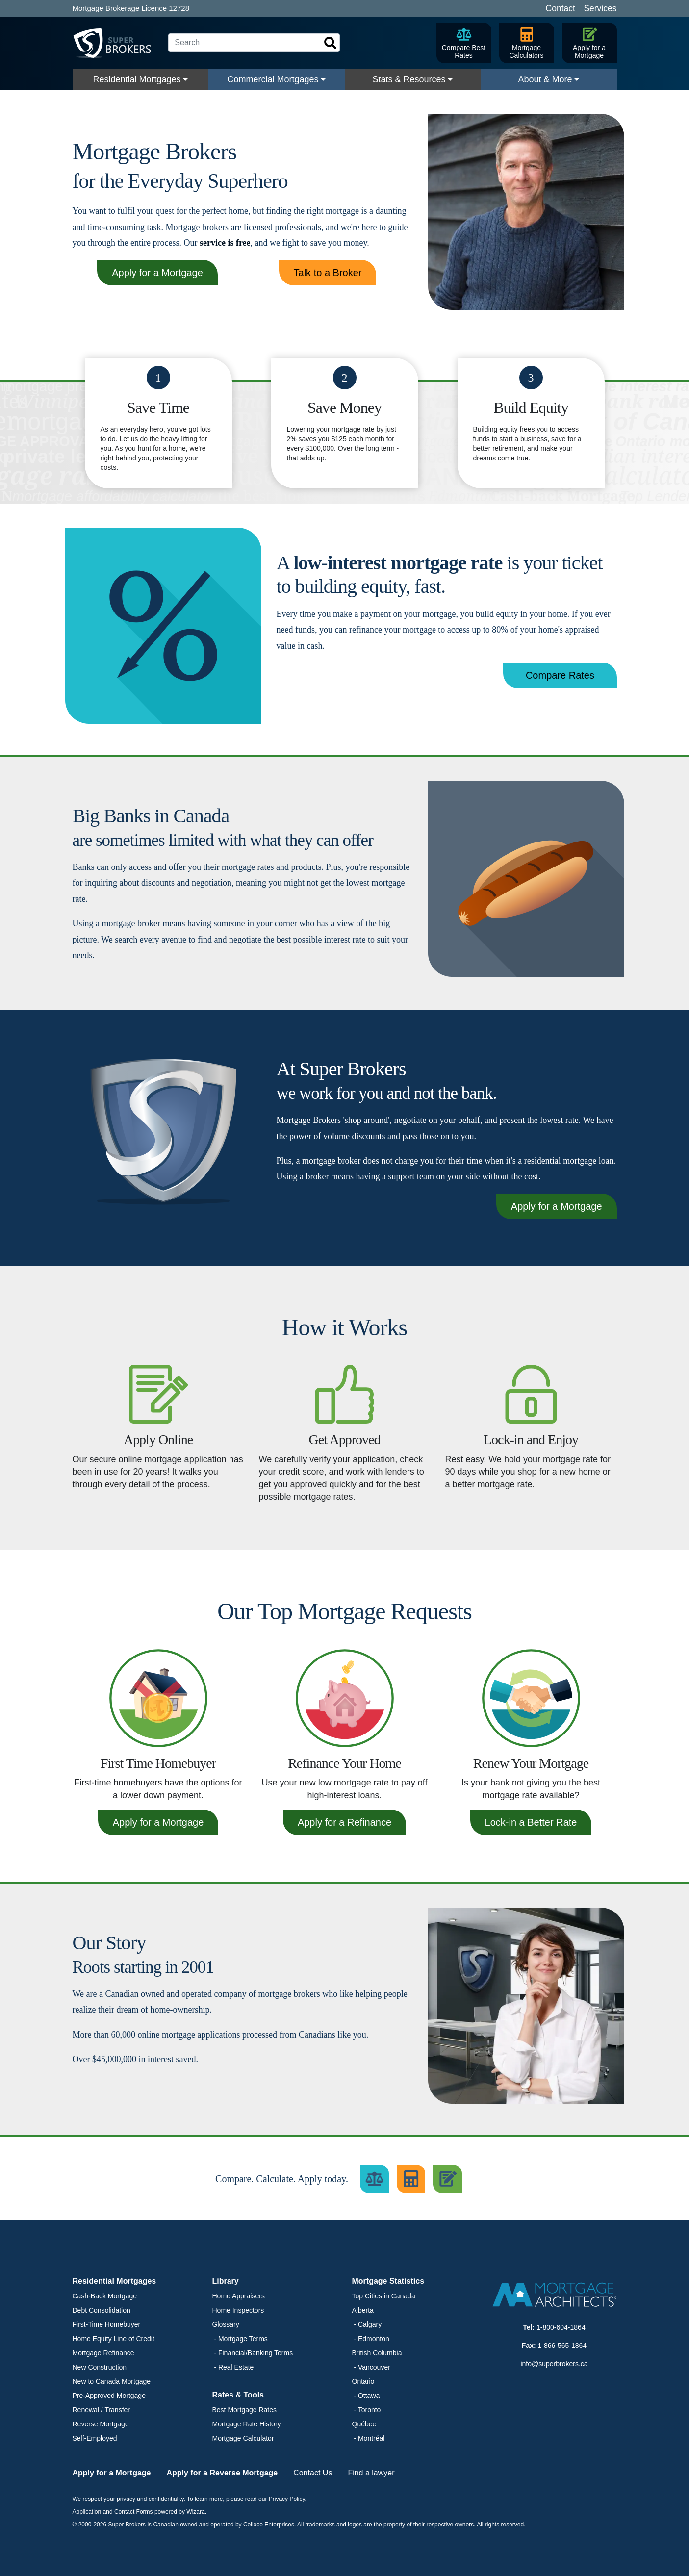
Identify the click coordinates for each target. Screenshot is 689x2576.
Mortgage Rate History (246, 2424)
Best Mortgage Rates (244, 2410)
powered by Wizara (179, 2511)
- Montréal (368, 2438)
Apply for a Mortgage (157, 272)
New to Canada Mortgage (112, 2381)
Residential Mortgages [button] (114, 2281)
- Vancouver (371, 2367)
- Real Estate (233, 2367)
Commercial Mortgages (272, 79)
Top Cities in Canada (383, 2296)
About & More (545, 79)
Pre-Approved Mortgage (109, 2395)
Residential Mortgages (136, 79)
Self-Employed (95, 2438)
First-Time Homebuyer (107, 2324)
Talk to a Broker (328, 272)
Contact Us (312, 2473)
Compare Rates (560, 675)
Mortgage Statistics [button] (388, 2281)
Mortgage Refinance (103, 2353)
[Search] (254, 42)
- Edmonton (370, 2339)
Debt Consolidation (101, 2310)
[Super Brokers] (117, 43)
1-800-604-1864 (561, 2327)
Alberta (363, 2310)
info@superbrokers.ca (553, 2364)
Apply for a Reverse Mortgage (222, 2473)
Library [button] (225, 2281)
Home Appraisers (238, 2296)
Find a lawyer (371, 2473)
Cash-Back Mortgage (105, 2296)
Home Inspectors (238, 2310)
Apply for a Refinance (344, 1822)
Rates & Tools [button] (238, 2395)
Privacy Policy (287, 2499)
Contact (560, 8)
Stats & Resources (408, 79)
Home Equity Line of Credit (113, 2339)
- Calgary (367, 2324)
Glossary (225, 2324)
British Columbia (377, 2353)
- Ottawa (366, 2395)
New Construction (100, 2367)
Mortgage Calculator (243, 2438)
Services (600, 8)
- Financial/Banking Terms (252, 2353)
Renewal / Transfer (101, 2410)
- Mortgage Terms (240, 2339)
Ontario (363, 2381)
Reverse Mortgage (101, 2424)
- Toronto (366, 2410)
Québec (364, 2424)
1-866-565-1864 (562, 2345)
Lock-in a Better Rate (531, 1822)
